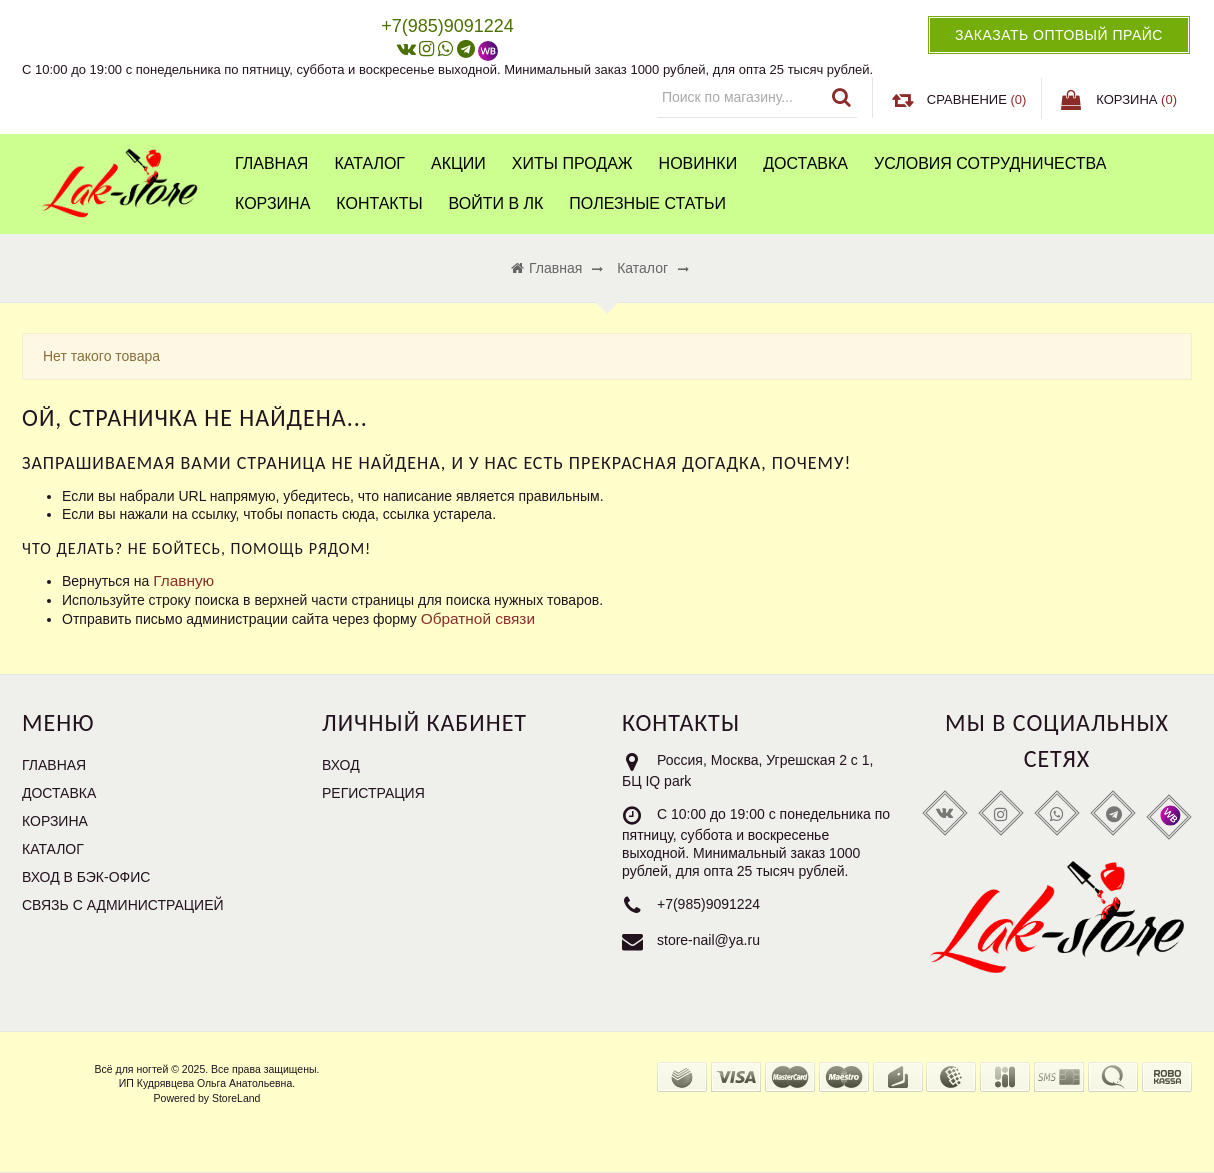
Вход (341, 765)
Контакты (379, 203)
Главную (183, 580)
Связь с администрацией (123, 905)
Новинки (698, 163)
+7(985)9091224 (708, 904)
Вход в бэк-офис (86, 877)
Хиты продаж (572, 163)
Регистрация (373, 793)
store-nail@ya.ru (708, 940)
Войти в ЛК (496, 203)
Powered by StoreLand (207, 1098)
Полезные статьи (647, 203)
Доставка (805, 163)
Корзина (272, 203)
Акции (458, 163)
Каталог (369, 163)
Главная (271, 163)
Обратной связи (478, 618)
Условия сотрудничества (990, 163)
